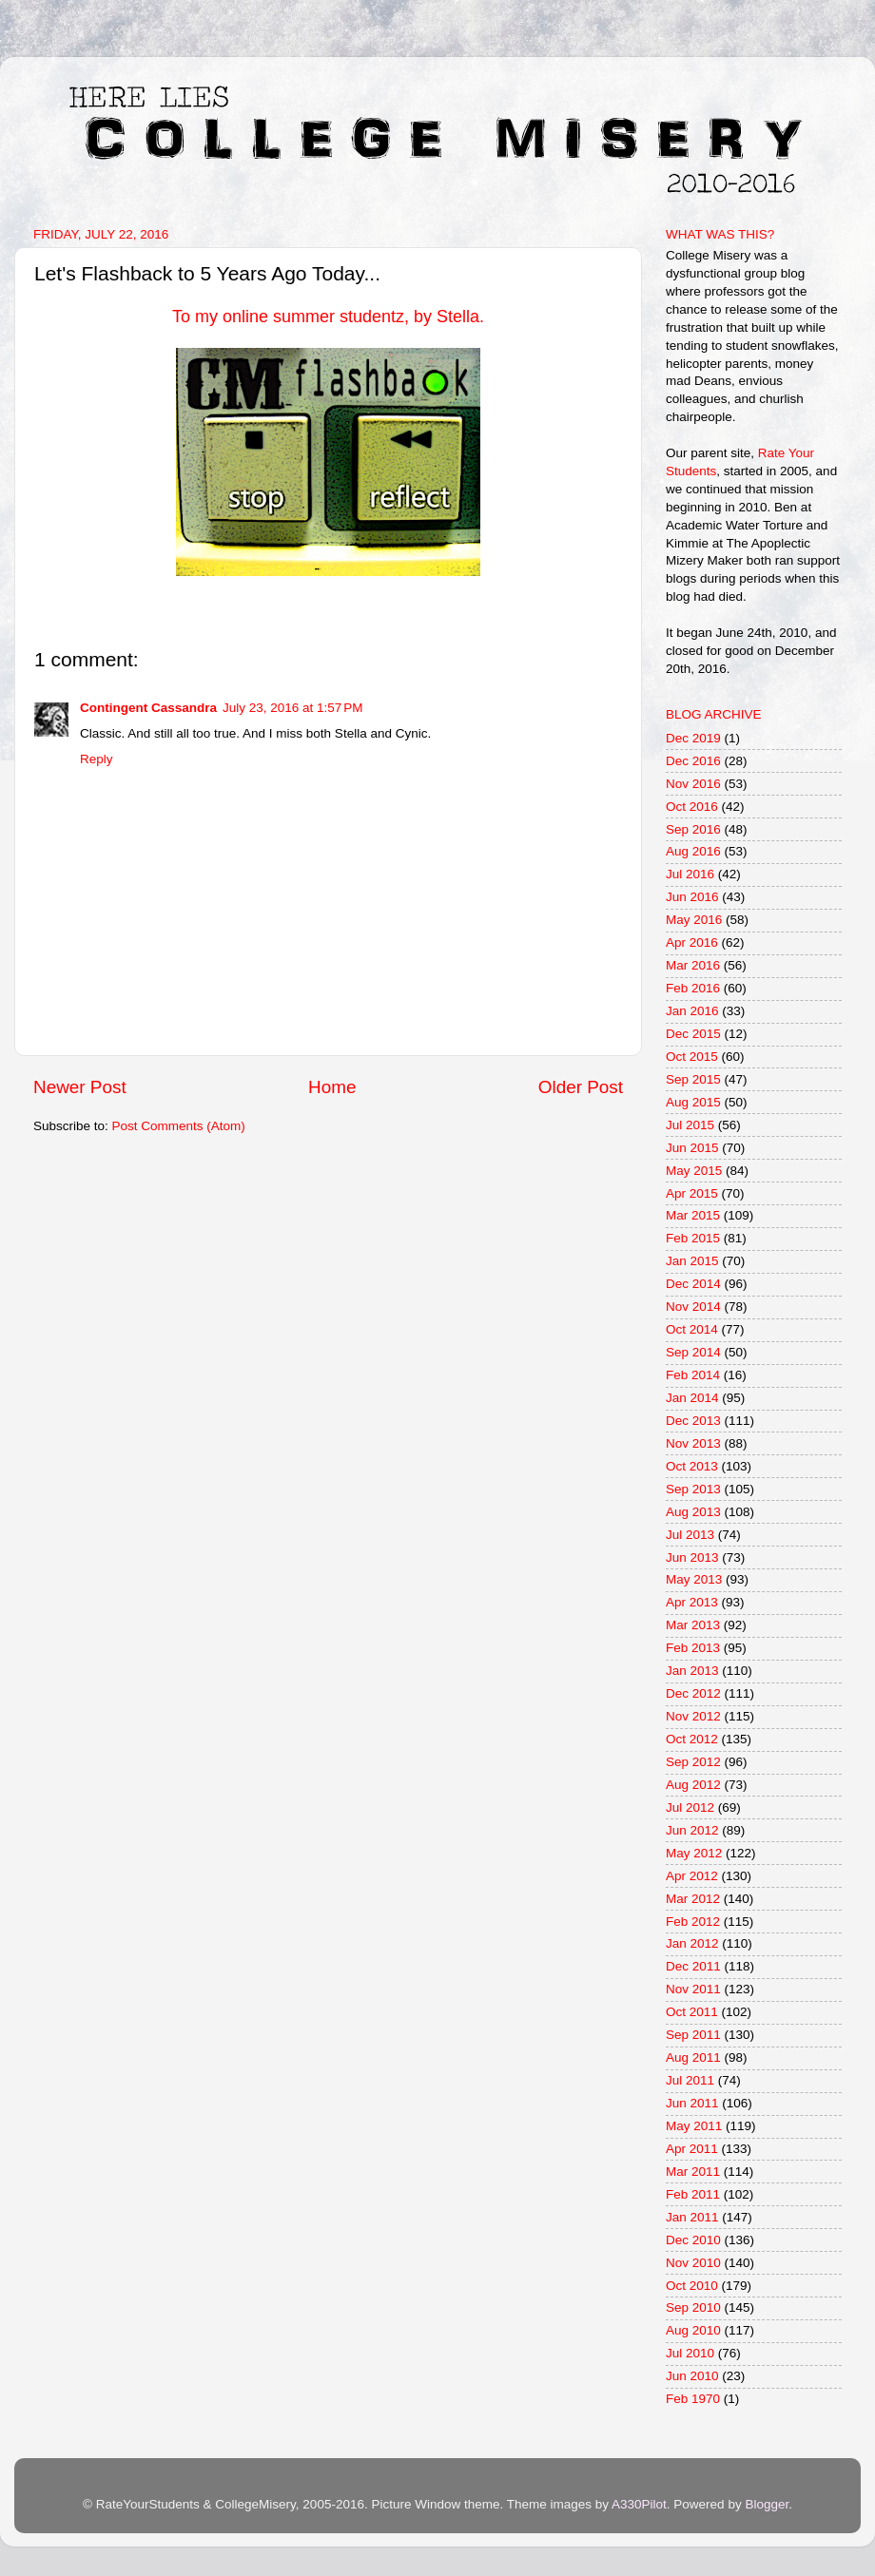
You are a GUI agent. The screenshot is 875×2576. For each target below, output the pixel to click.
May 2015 (694, 1170)
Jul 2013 (690, 1535)
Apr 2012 (692, 1876)
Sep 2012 (693, 1762)
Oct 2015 (692, 1056)
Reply (96, 759)
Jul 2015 (690, 1125)
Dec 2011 (693, 1966)
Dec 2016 (693, 761)
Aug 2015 (693, 1102)
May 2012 (694, 1853)
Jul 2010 (690, 2353)
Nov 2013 (693, 1443)
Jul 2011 (690, 2080)
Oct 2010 (692, 2285)
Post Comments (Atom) (178, 1126)
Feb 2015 (693, 1238)
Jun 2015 (692, 1148)
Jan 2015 (692, 1261)
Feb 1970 (693, 2399)
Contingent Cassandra (148, 708)
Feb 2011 (693, 2194)
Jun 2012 (692, 1830)
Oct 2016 (692, 806)
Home (332, 1087)
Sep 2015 (693, 1079)
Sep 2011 (693, 2035)
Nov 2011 (693, 1989)
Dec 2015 (693, 1034)
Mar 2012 (693, 1899)
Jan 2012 (692, 1943)
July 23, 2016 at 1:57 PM (292, 708)
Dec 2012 (693, 1693)
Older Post (580, 1087)
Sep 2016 (693, 829)
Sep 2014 (693, 1352)
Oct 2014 (692, 1329)
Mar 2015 (693, 1215)
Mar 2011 (693, 2171)
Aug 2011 (693, 2057)
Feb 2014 (693, 1375)
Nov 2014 (693, 1306)
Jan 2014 (692, 1398)
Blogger (766, 2504)
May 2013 (694, 1579)
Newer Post (79, 1087)
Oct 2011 (692, 2012)
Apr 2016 (692, 942)
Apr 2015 (692, 1193)
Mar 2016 (693, 965)
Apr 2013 (692, 1602)
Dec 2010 (693, 2240)
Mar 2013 (693, 1625)
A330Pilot (639, 2504)
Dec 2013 (693, 1420)
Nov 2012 (693, 1716)
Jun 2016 (692, 897)
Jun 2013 (692, 1557)
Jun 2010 (692, 2376)
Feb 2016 (693, 988)
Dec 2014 (693, 1284)
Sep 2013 (693, 1489)
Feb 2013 (693, 1648)
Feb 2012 (693, 1921)
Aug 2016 (693, 851)
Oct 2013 (692, 1466)
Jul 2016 (690, 874)
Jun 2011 (692, 2103)
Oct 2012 (692, 1739)
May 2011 (694, 2126)
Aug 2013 (693, 1512)
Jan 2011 (692, 2217)
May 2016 (694, 920)
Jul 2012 (690, 1807)
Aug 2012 (693, 1785)
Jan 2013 (692, 1670)
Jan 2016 (692, 1011)
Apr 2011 (692, 2149)
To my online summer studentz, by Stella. (328, 316)
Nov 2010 (693, 2263)
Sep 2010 (693, 2307)
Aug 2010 (693, 2330)
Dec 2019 (693, 738)
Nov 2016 (693, 784)
